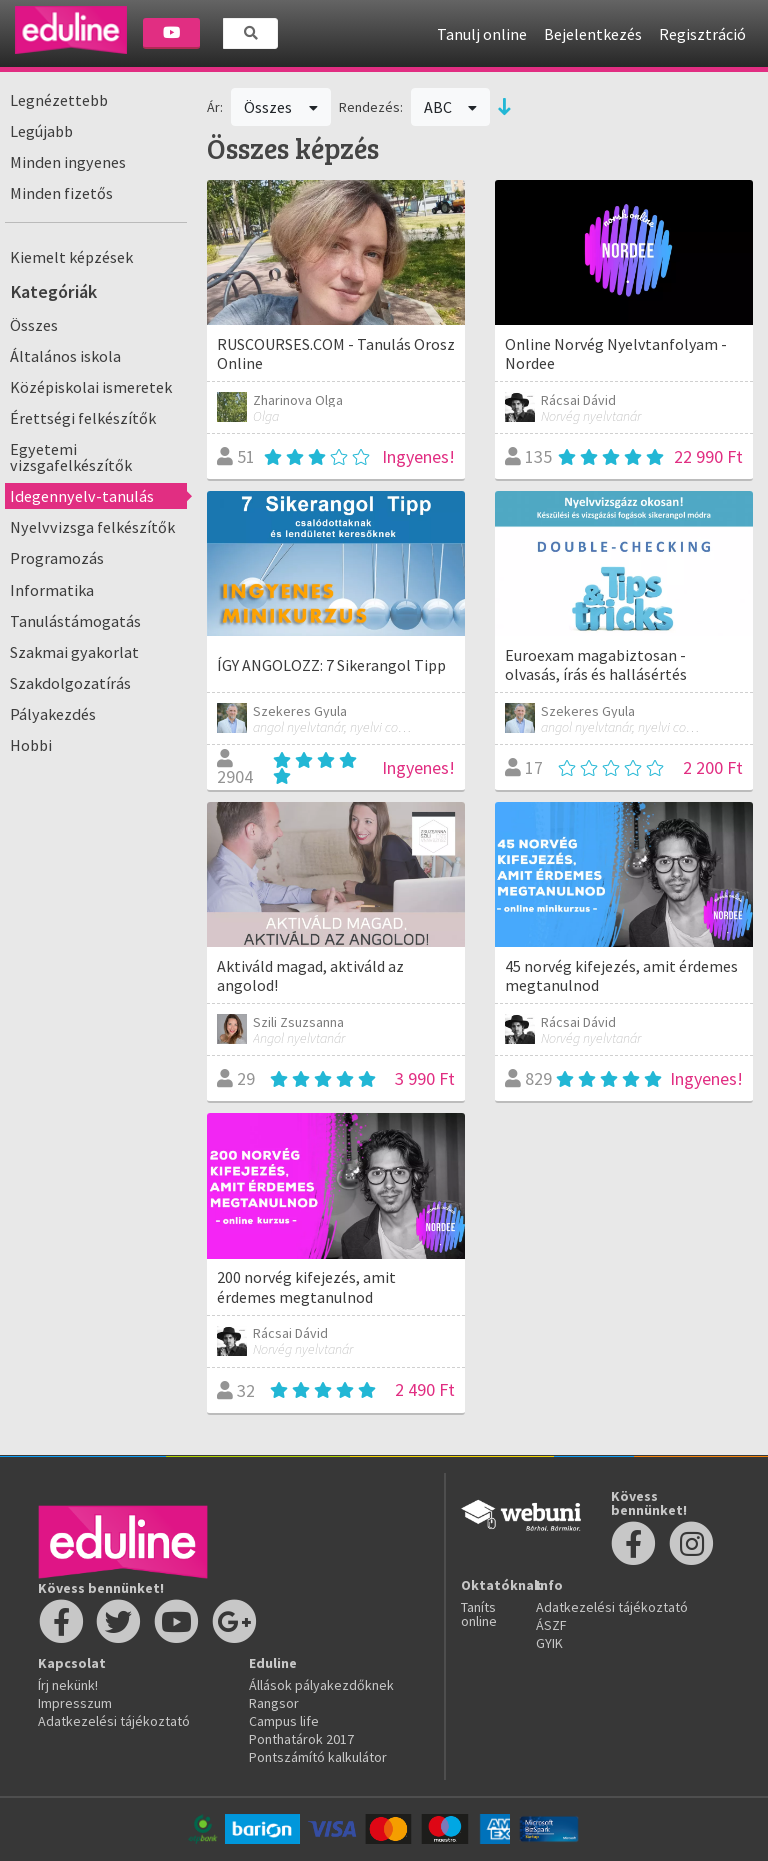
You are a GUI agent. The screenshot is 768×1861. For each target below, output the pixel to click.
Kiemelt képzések (71, 257)
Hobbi (31, 745)
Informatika (52, 590)
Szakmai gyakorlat (74, 652)
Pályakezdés (53, 714)
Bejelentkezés (593, 34)
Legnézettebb (59, 100)
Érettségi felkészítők (83, 418)
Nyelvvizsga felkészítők (92, 527)
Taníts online (479, 1614)
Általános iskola (65, 356)
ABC (451, 107)
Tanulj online (482, 34)
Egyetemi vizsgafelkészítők (71, 457)
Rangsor (274, 1703)
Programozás (57, 558)
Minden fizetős (61, 193)
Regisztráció (702, 34)
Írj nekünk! (68, 1685)
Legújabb (41, 131)
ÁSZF (551, 1625)
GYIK (549, 1643)
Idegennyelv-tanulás (82, 496)
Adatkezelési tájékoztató (114, 1721)
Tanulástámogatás (75, 621)
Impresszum (75, 1703)
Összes (34, 325)
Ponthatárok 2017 (301, 1739)
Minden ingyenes (68, 162)
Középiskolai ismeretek (91, 387)
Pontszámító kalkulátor (318, 1757)
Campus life (284, 1721)
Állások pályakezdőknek (321, 1685)
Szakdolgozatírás (70, 683)
